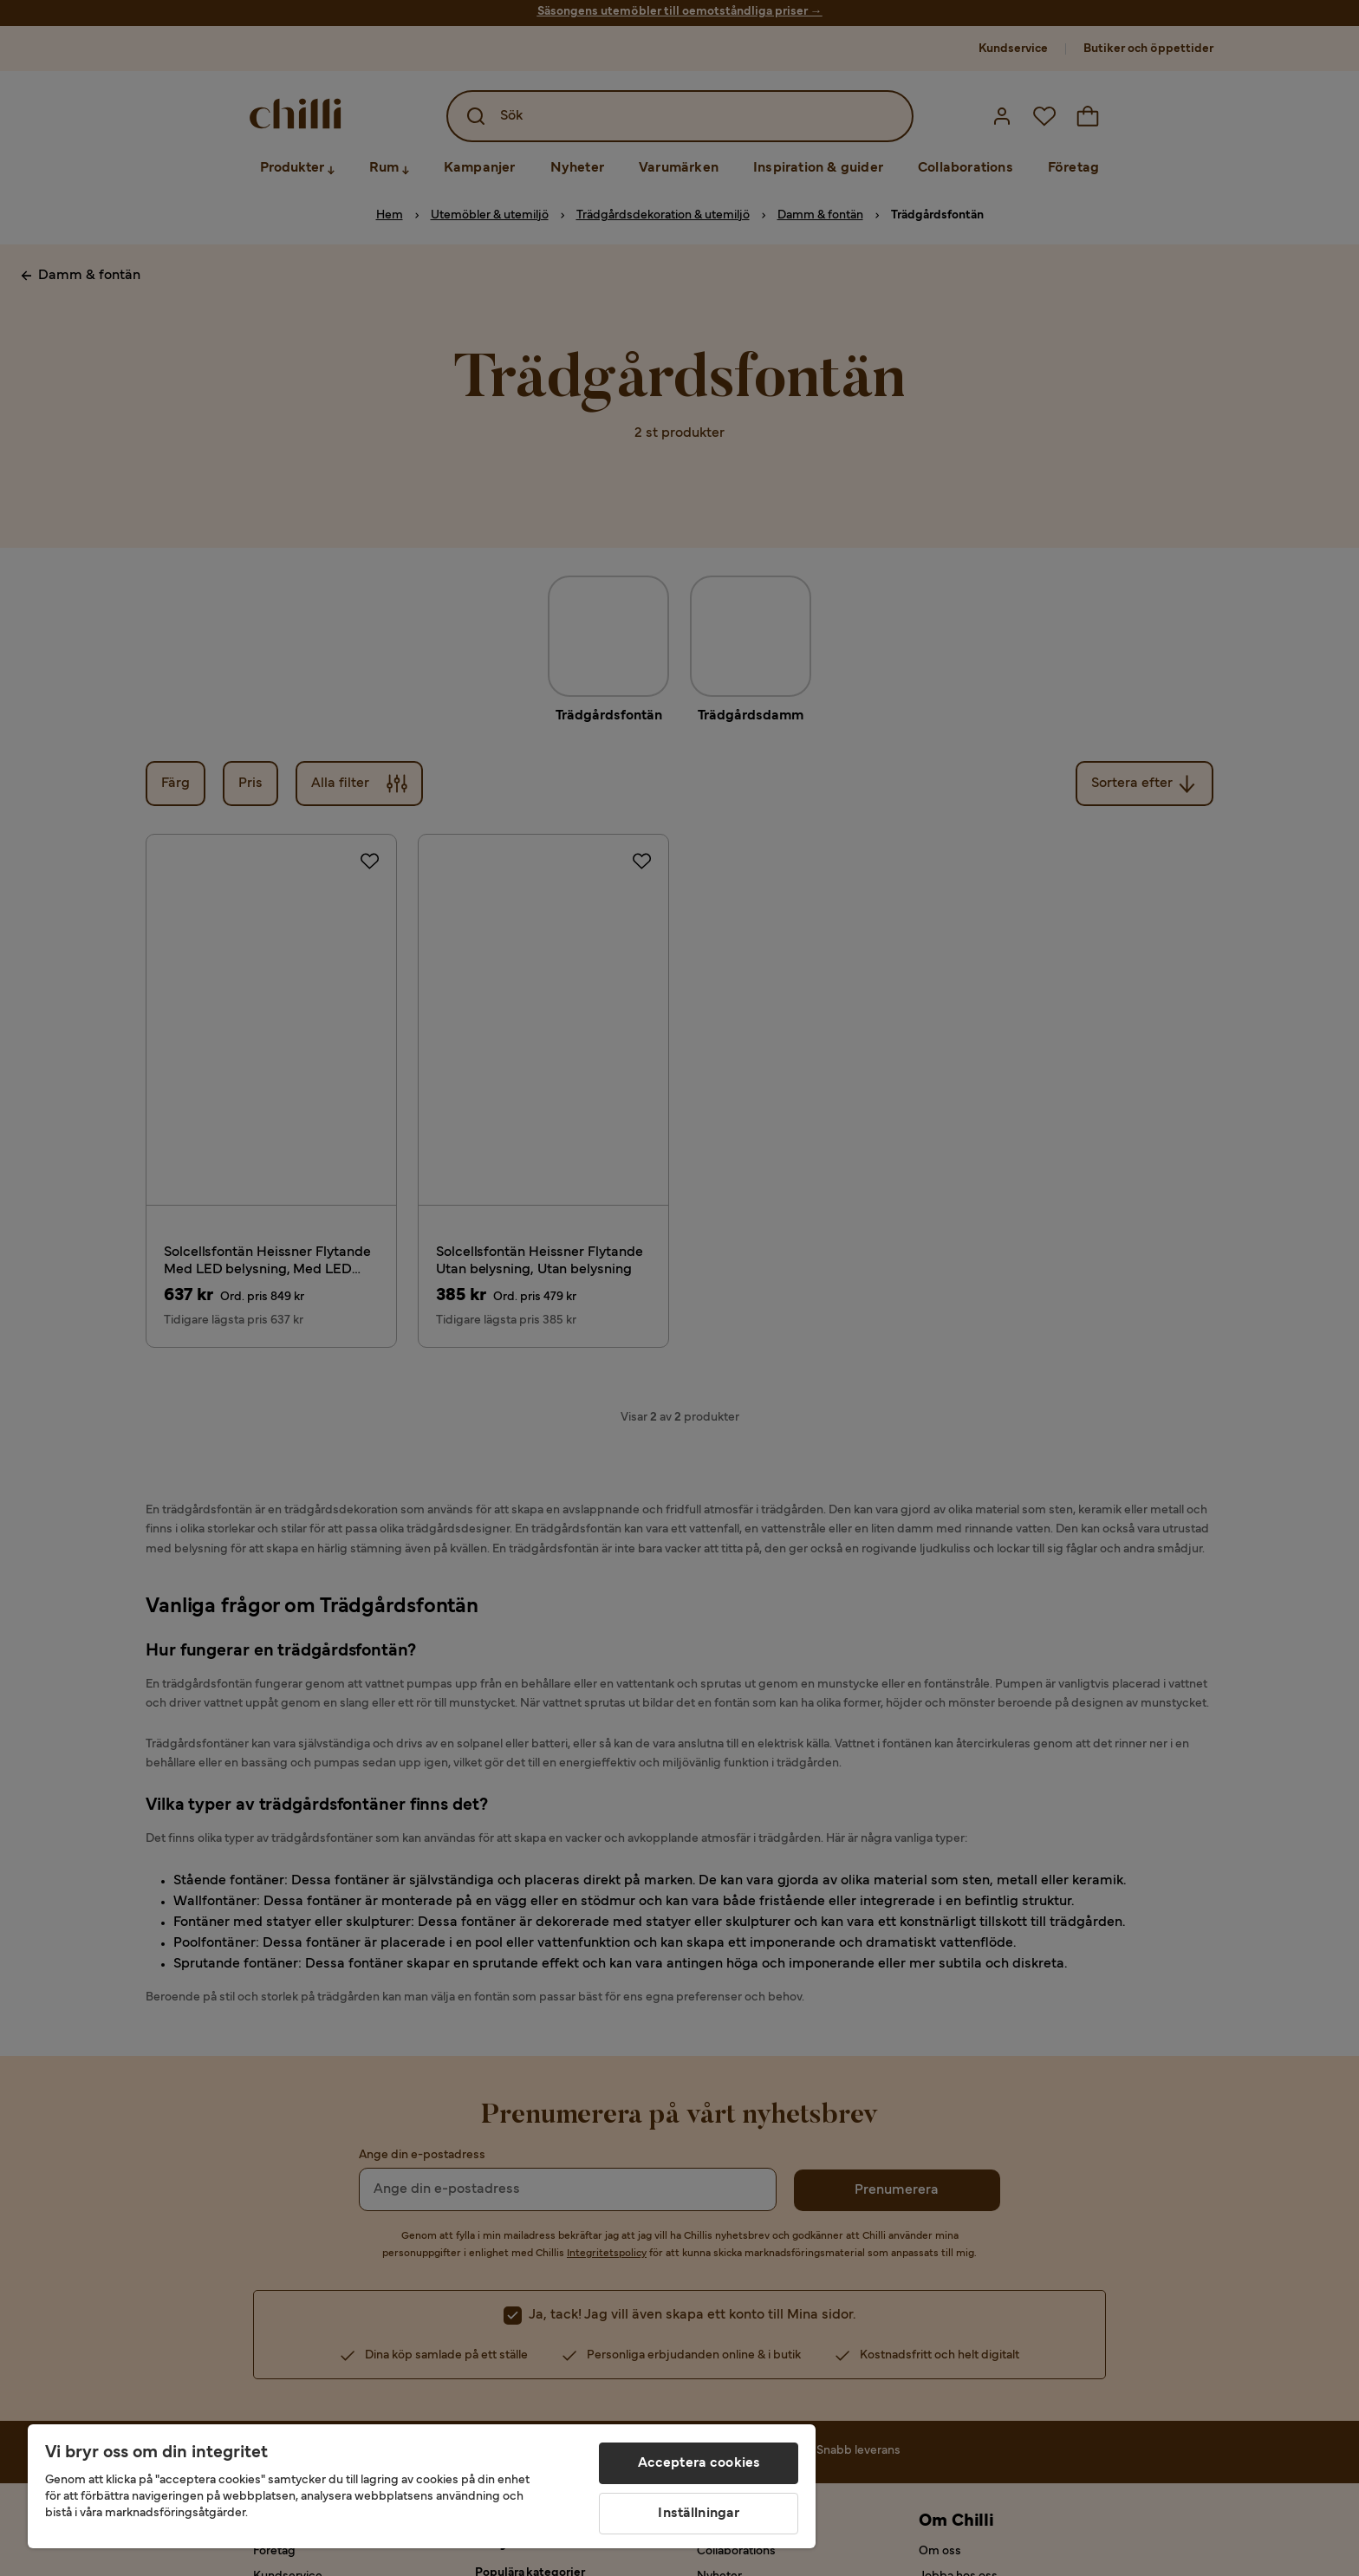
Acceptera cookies (699, 2463)
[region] (422, 2486)
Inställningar (698, 2514)
